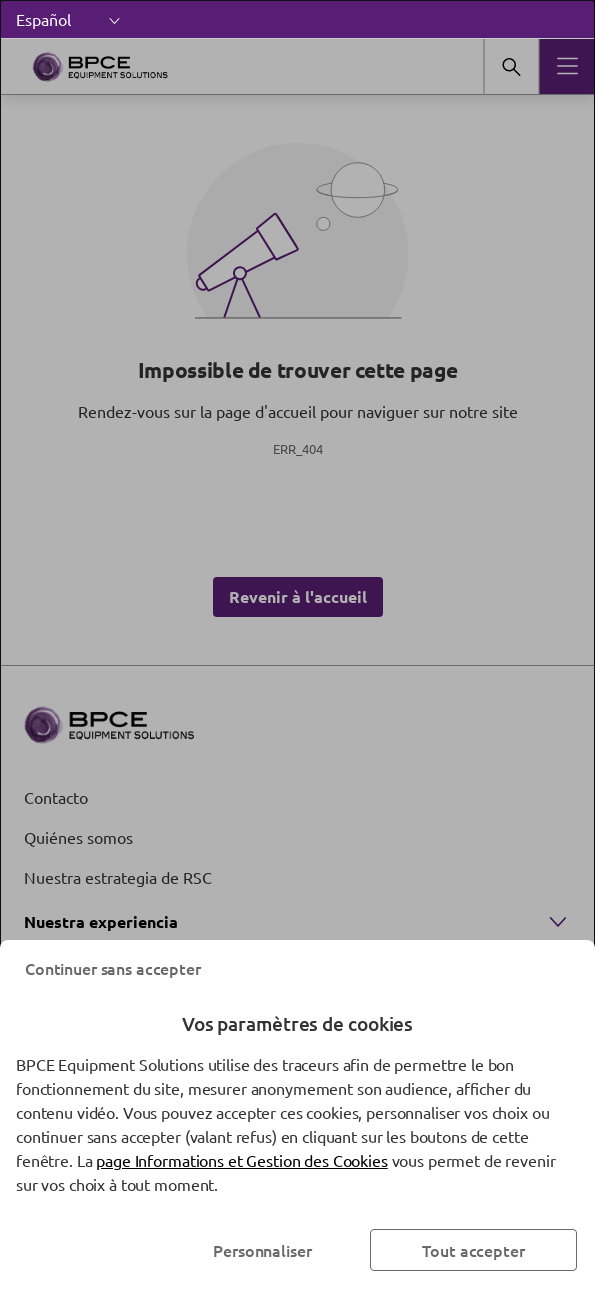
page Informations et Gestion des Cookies (241, 1160)
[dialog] (297, 644)
